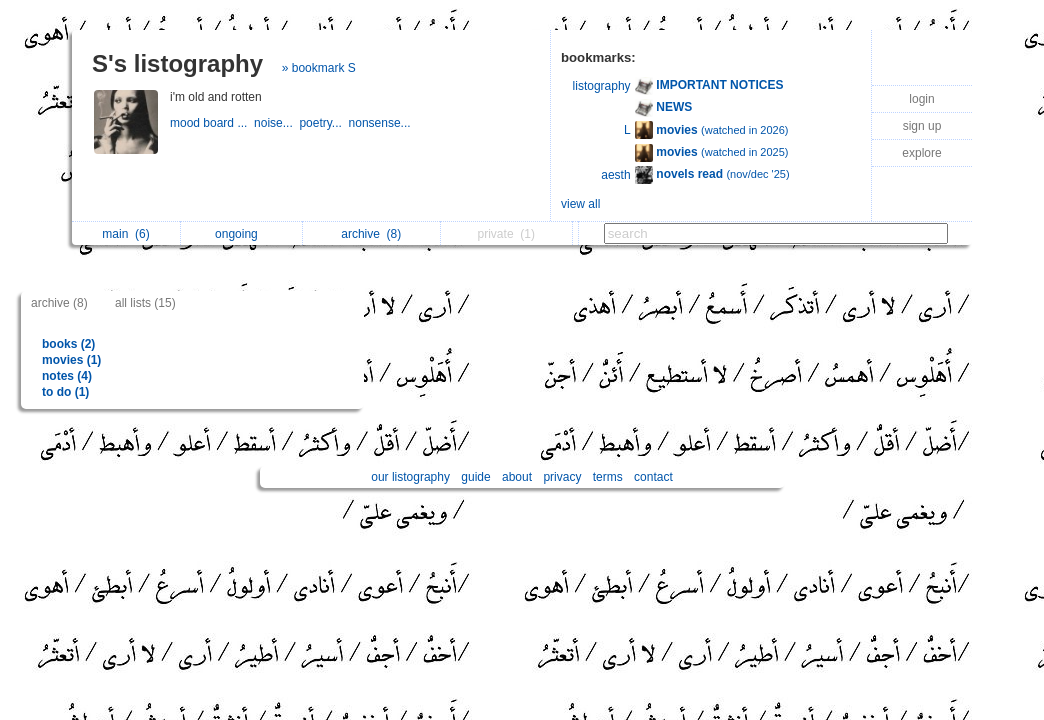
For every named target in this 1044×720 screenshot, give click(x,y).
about (517, 477)
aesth (615, 175)
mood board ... (212, 123)
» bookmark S (319, 68)
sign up (922, 126)
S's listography (177, 63)
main (125, 234)
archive (371, 234)
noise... (276, 123)
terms (608, 477)
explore (921, 153)
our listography (410, 477)
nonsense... (381, 123)
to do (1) (65, 392)
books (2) (68, 344)
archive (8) (59, 303)
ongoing (241, 234)
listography (602, 86)
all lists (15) (145, 303)
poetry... (323, 123)
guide (475, 477)
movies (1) (71, 360)
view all (580, 204)
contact (653, 477)
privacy (562, 477)
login (921, 99)
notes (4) (67, 376)
